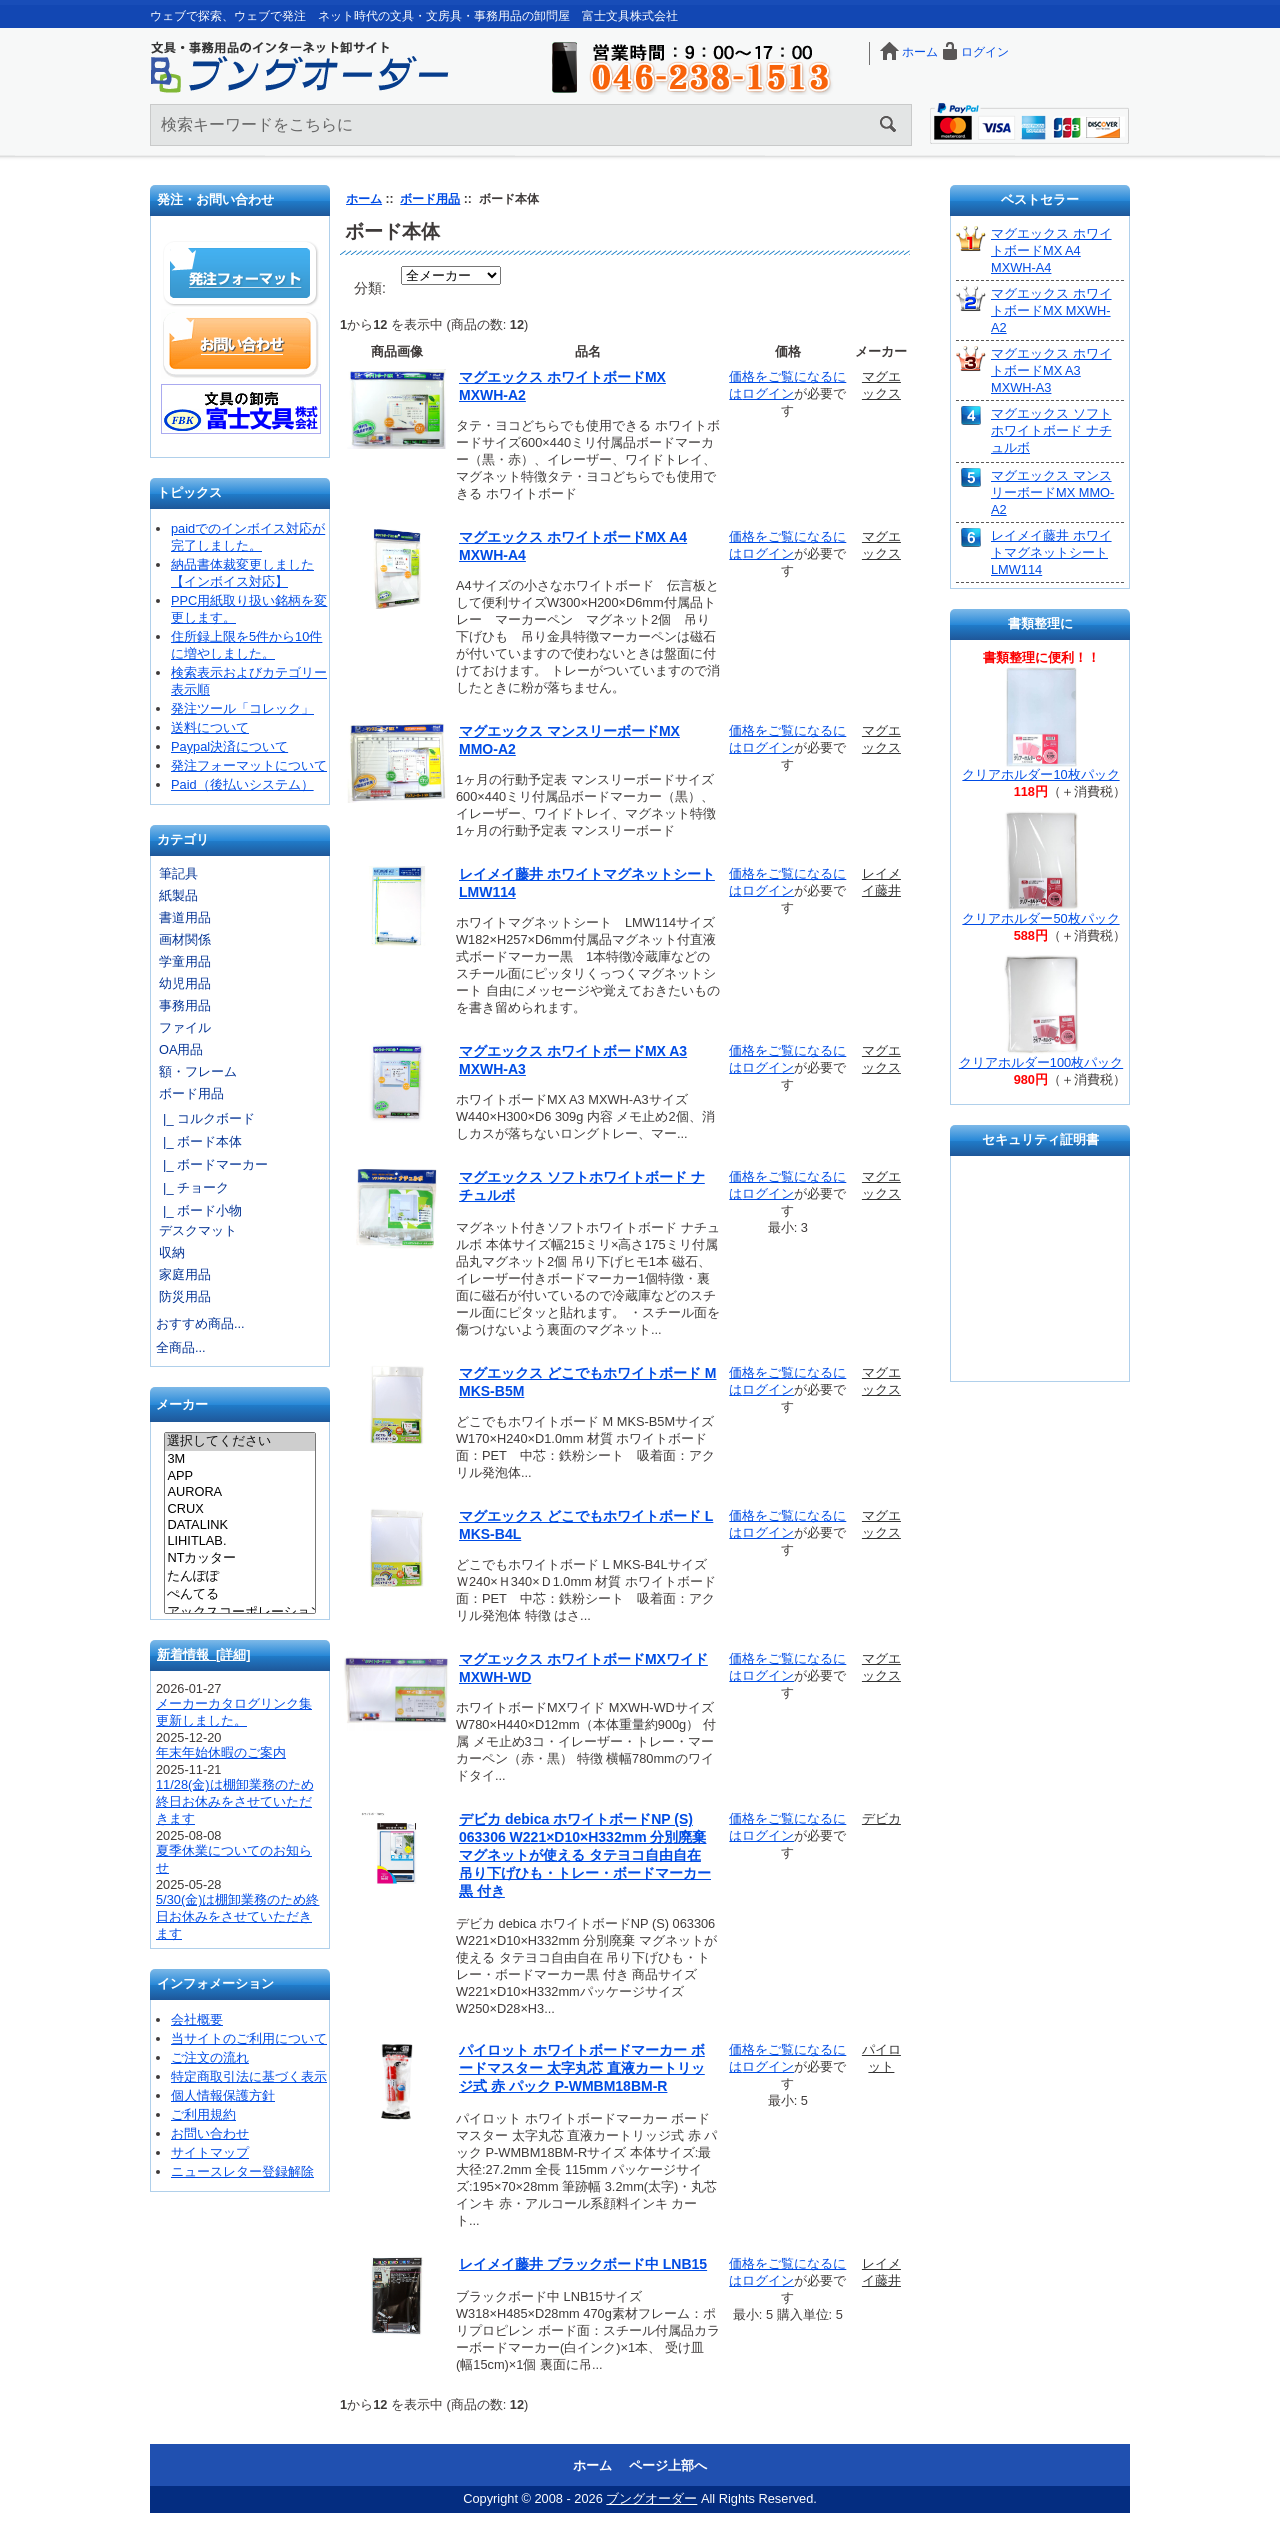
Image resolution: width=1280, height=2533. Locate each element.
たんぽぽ (239, 1577)
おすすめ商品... (200, 1323)
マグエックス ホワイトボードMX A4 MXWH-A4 (1051, 250)
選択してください (239, 1442)
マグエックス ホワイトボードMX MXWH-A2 (1051, 310)
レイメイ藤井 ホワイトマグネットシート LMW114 (1051, 552)
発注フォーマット (241, 274)
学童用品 (185, 961)
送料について (210, 727)
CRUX (239, 1509)
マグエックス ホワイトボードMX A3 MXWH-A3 (1051, 370)
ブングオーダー (651, 2498)
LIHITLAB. (239, 1541)
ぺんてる (239, 1595)
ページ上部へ (668, 2465)
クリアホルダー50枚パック (1040, 918)
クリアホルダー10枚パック (1040, 774)
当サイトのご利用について (249, 2038)
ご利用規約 (203, 2114)
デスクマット (198, 1230)
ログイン (985, 52)
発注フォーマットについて (249, 765)
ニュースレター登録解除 (242, 2171)
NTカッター (239, 1559)
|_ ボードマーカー (212, 1164)
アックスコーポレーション (239, 1613)
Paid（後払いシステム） (242, 784)
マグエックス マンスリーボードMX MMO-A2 (1052, 492)
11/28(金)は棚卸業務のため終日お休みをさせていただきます (235, 1801)
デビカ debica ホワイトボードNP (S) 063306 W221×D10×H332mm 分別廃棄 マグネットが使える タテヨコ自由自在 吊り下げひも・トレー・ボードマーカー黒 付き (585, 1855)
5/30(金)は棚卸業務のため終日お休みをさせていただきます (237, 1916)
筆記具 (178, 873)
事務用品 (185, 1005)
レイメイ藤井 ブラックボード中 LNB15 (583, 2264)
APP (239, 1476)
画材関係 (185, 939)
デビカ (881, 1818)
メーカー (182, 1405)
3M (239, 1459)
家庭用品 (185, 1274)
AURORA (239, 1492)
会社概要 (197, 2019)
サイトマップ (210, 2152)
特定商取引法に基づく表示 (249, 2076)
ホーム (920, 52)
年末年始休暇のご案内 (221, 1752)
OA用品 (181, 1049)
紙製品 (178, 895)
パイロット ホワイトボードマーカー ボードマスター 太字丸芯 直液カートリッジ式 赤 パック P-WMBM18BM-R (582, 2068)
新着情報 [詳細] (204, 1654)
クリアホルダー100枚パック (1041, 1062)
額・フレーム (198, 1071)
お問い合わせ (241, 344)
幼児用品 (185, 983)
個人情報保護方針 (223, 2095)
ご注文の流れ (210, 2057)
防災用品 (185, 1296)
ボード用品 (430, 199)
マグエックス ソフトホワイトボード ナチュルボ (1051, 430)
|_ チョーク (192, 1187)
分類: (370, 288)
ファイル (185, 1027)
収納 (172, 1252)
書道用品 (185, 917)
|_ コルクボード (205, 1118)
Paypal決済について (229, 746)
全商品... (181, 1347)
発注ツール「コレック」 (242, 708)
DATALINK (239, 1525)
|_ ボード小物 (199, 1210)
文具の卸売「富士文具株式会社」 (241, 409)
